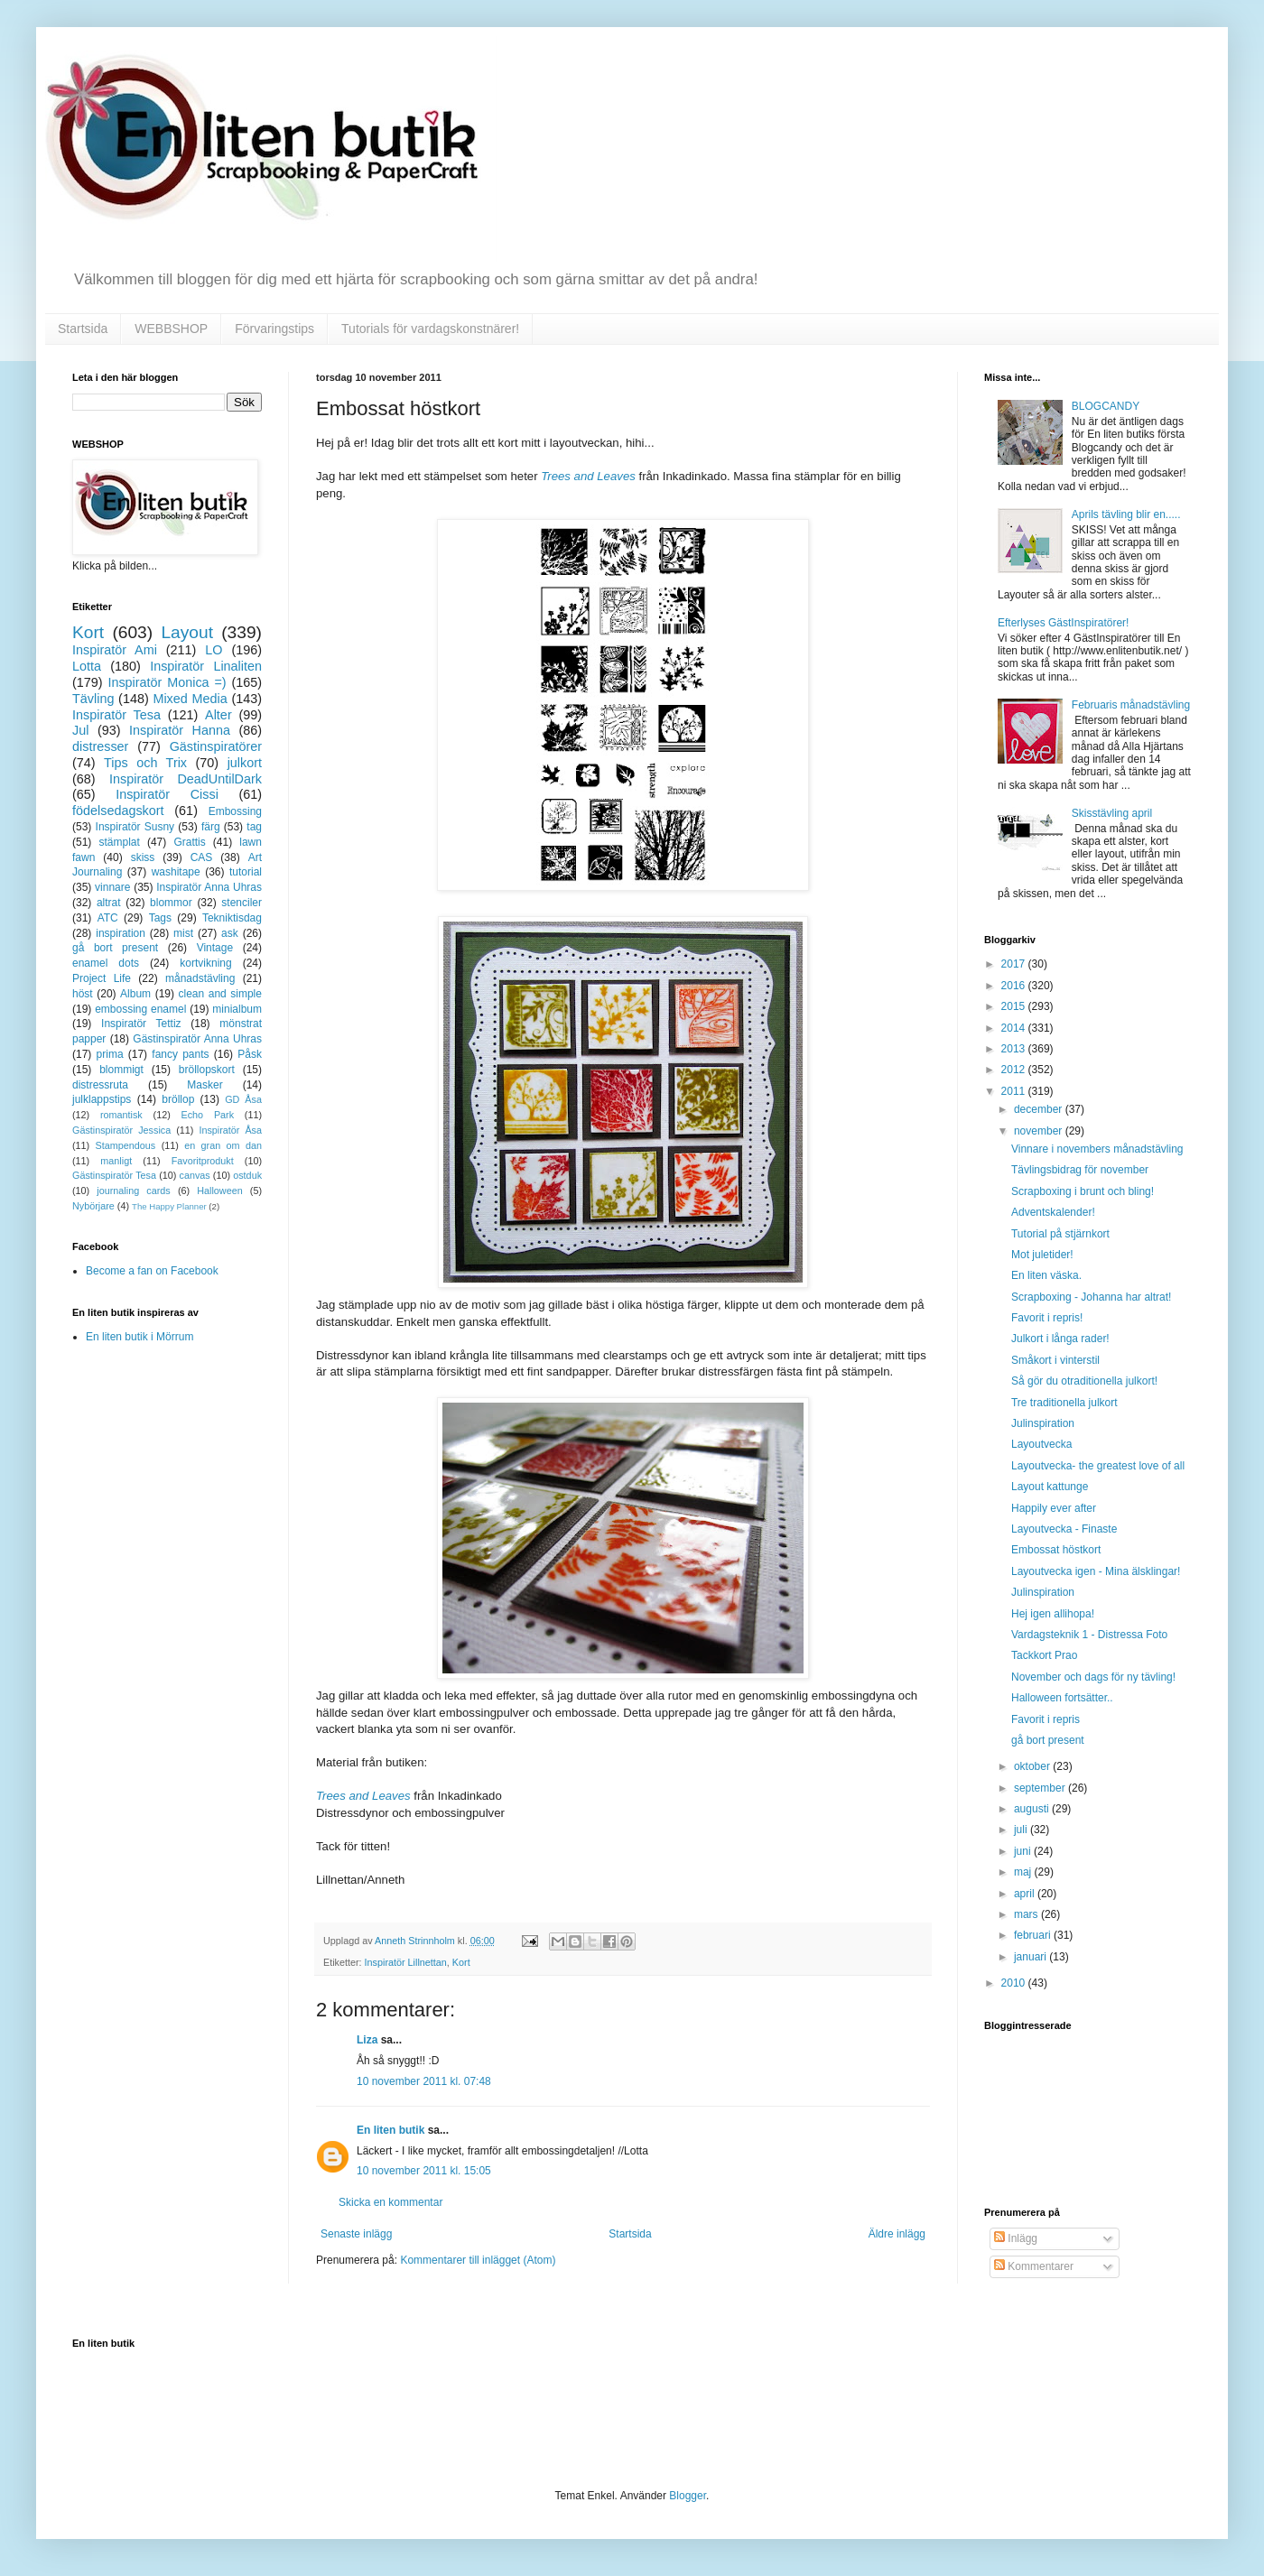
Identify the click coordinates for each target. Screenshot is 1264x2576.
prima (110, 1054)
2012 (1014, 1069)
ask (229, 933)
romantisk (121, 1114)
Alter (218, 715)
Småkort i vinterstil (1055, 1360)
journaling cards (133, 1190)
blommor (171, 902)
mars (1027, 1914)
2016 (1014, 985)
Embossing (235, 811)
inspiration (120, 933)
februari (1034, 1935)
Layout (187, 632)
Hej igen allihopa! (1052, 1614)
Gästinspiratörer (216, 746)
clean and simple (220, 993)
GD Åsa (243, 1099)
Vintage (215, 947)
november (1039, 1131)
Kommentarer (1033, 2266)
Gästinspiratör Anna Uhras (197, 1039)
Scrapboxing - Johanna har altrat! (1091, 1297)
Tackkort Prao (1044, 1655)
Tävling (93, 698)
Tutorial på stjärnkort (1060, 1234)
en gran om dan (223, 1145)
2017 (1014, 964)
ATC (108, 918)
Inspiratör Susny (135, 826)
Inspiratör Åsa (230, 1130)
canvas (194, 1175)
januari (1031, 1957)
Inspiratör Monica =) (166, 682)
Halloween (219, 1190)
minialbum (237, 1009)
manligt (116, 1160)
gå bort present (115, 947)
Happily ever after (1053, 1508)
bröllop (178, 1099)
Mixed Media (190, 698)
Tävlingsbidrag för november (1079, 1169)
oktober (1033, 1766)
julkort (245, 762)
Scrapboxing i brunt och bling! (1082, 1191)
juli (1022, 1829)
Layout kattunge (1049, 1486)
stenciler (241, 902)
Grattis (189, 842)
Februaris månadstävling (1131, 705)
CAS (202, 857)
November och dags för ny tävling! (1093, 1677)
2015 (1014, 1006)
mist (183, 933)
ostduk (247, 1175)
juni (1024, 1851)
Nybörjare (93, 1205)
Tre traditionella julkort (1064, 1402)
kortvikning (205, 963)
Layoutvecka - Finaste (1064, 1529)
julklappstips (101, 1099)
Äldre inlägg (897, 2234)
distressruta (100, 1085)
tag (254, 826)
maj (1024, 1872)
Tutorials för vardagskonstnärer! (430, 328)
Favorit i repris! (1047, 1317)
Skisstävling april (1112, 813)
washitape (176, 872)
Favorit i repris (1045, 1719)
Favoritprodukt (203, 1160)
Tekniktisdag (232, 918)
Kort (461, 1962)
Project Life (101, 978)
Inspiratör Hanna (179, 730)
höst (82, 993)
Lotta (86, 666)
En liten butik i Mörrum (139, 1336)
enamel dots (105, 963)
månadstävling (200, 978)
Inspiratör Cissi (167, 794)
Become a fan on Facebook (152, 1271)
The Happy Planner (169, 1206)
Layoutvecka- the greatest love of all (1098, 1465)
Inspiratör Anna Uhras (209, 887)
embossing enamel (140, 1009)
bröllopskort (207, 1069)
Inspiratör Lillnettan (406, 1962)
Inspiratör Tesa (116, 715)
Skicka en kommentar (390, 2202)
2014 (1014, 1028)
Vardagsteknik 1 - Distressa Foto (1089, 1634)
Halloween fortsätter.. (1062, 1697)
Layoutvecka (1041, 1444)
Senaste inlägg (356, 2234)
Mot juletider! (1042, 1254)
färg (210, 826)
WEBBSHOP (171, 328)
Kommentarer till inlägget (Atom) (477, 2260)
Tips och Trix (145, 762)
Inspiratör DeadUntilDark (185, 779)
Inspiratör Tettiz (141, 1023)
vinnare (112, 887)
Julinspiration (1042, 1423)
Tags (160, 918)
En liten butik (392, 2130)
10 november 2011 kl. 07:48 (424, 2081)
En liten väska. (1046, 1275)
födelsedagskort (118, 810)
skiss (143, 857)
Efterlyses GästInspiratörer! (1063, 622)
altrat (109, 902)
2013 (1014, 1048)
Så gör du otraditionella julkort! (1084, 1381)
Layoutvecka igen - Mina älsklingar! (1095, 1571)
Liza (367, 2040)
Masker (204, 1085)
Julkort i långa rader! (1060, 1338)
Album (135, 993)
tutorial (245, 872)
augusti (1033, 1808)
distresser (100, 746)
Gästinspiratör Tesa (114, 1175)
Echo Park (208, 1114)
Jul (80, 730)
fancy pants (180, 1054)
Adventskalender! (1053, 1212)
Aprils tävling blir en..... (1126, 514)
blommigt (121, 1069)
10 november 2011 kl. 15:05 (424, 2170)
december (1039, 1109)
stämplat (118, 842)
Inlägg (1015, 2238)
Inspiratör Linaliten (206, 666)
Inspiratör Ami (114, 650)
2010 (1014, 1983)
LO (213, 650)
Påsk (249, 1054)
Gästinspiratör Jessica (121, 1130)
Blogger (687, 2495)
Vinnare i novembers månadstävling (1097, 1149)
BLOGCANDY (1105, 406)
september (1041, 1788)
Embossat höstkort (1056, 1549)
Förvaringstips (274, 328)
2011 (1014, 1091)
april (1025, 1893)
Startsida (82, 328)
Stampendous (126, 1145)
